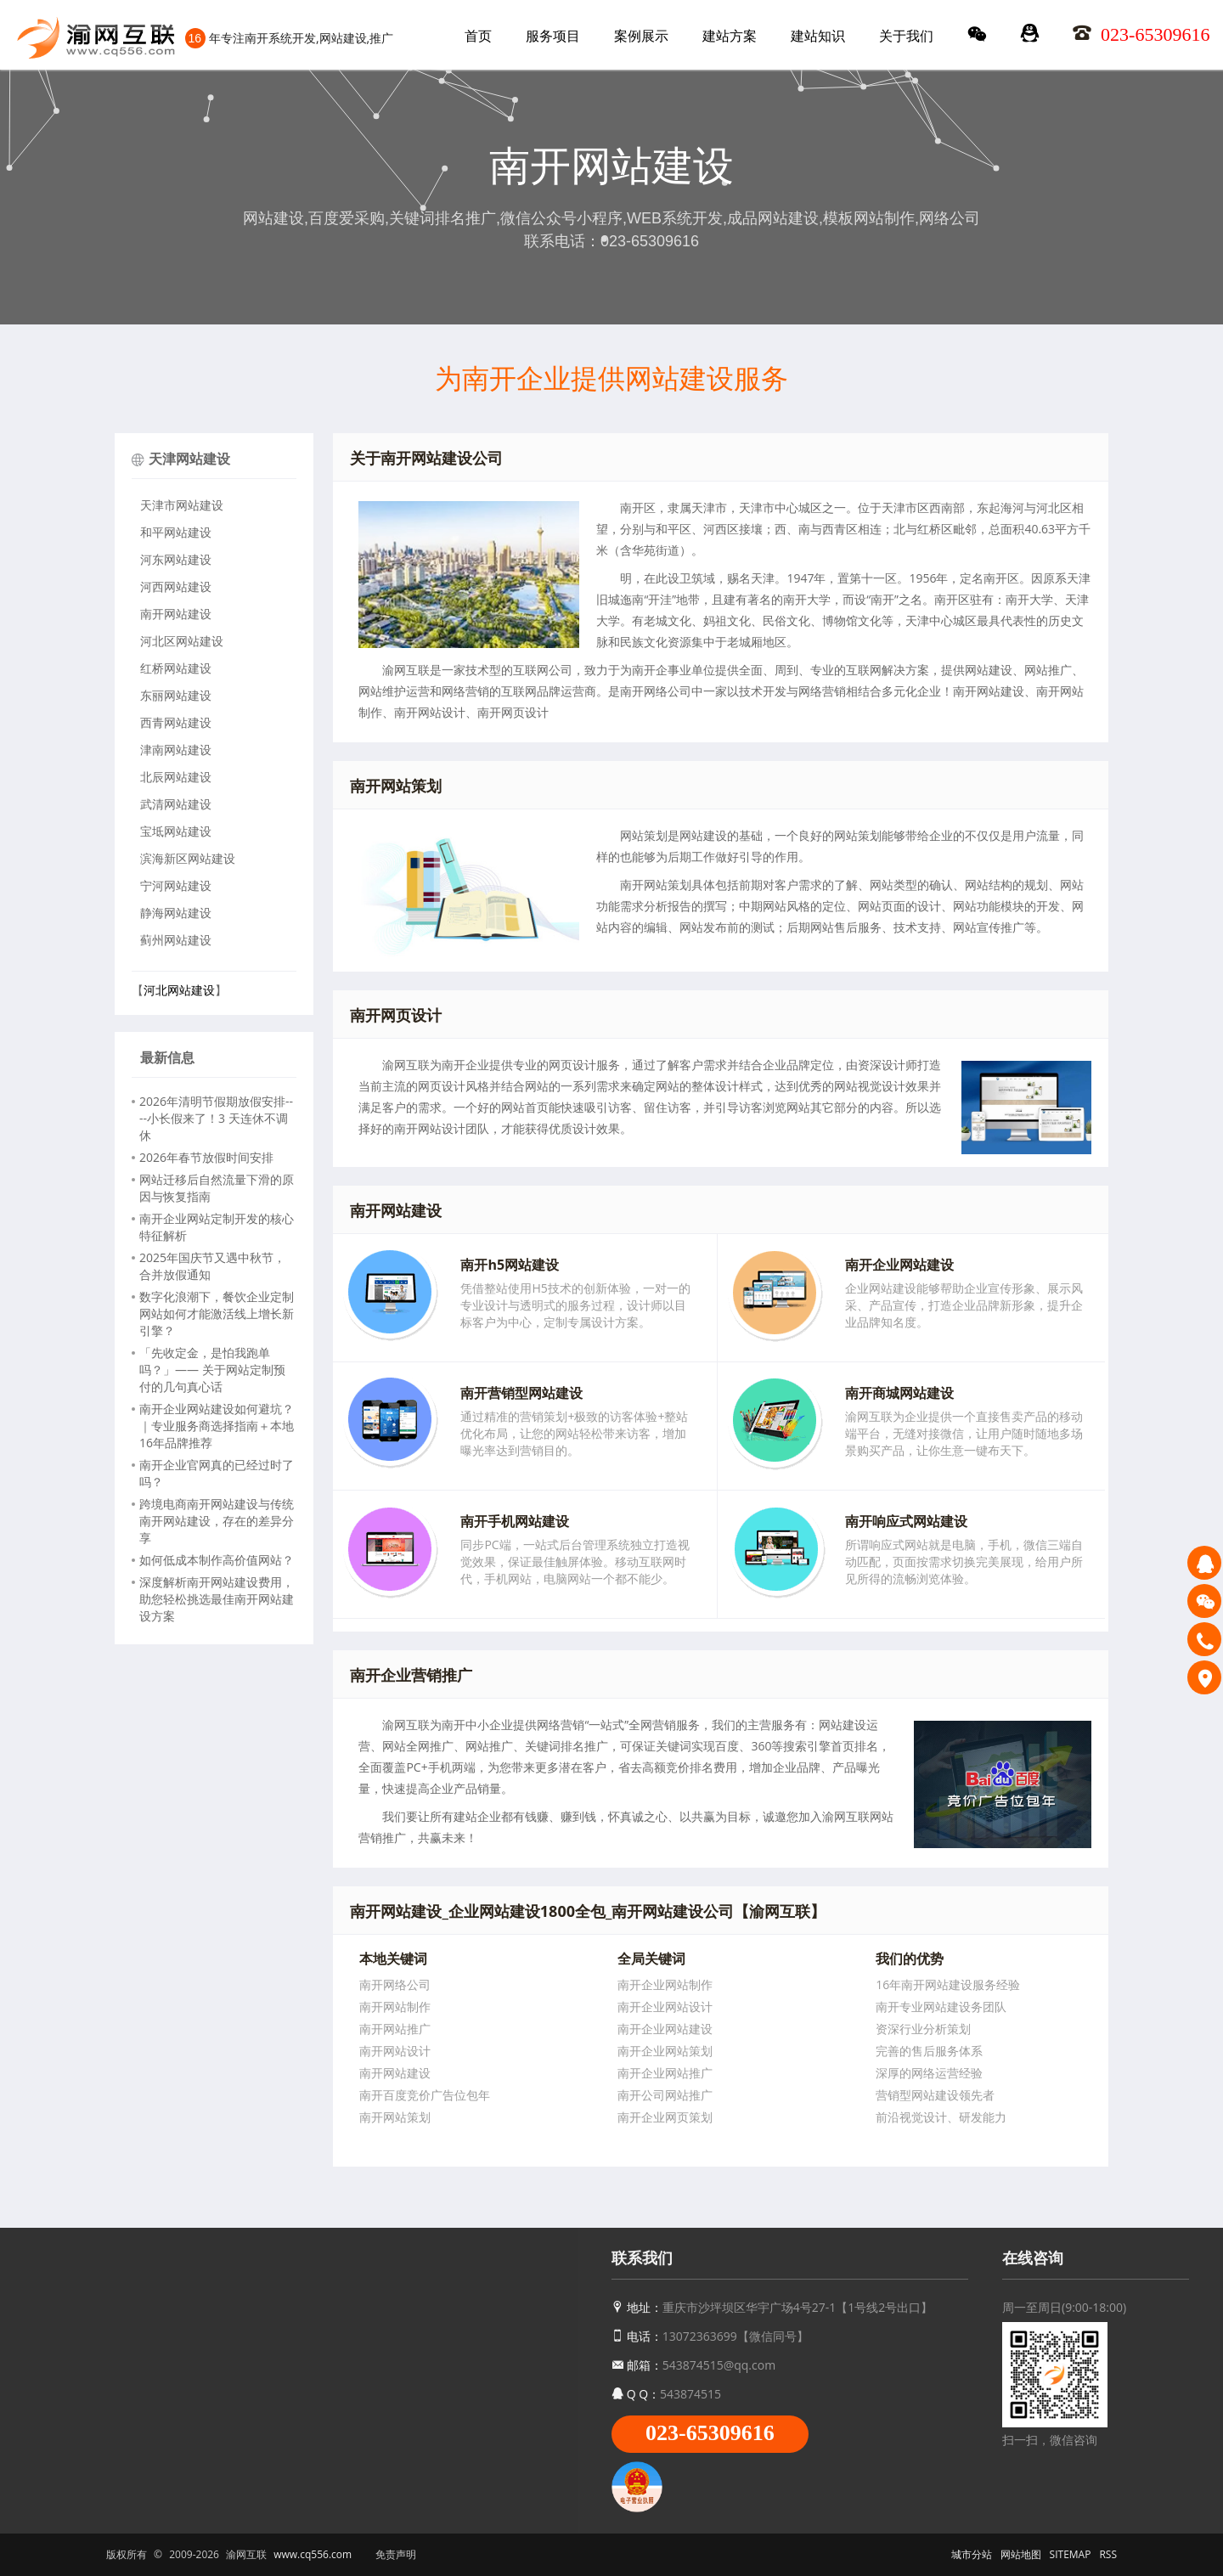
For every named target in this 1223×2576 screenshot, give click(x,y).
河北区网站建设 (181, 641)
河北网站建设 (179, 990)
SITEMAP (1070, 2554)
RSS (1108, 2554)
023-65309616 (710, 2433)
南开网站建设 (175, 614)
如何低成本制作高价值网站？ (216, 1560)
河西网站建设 (175, 586)
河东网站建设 (175, 559)
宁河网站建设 (175, 885)
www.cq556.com (312, 2554)
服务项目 (553, 35)
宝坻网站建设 (175, 831)
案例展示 (641, 35)
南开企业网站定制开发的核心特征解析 (216, 1226)
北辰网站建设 (175, 777)
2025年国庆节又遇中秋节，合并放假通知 (212, 1265)
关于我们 (906, 35)
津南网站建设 (175, 749)
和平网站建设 (175, 532)
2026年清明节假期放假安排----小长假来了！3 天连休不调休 (216, 1118)
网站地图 (1020, 2554)
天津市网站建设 (181, 505)
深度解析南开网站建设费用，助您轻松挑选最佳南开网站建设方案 (216, 1599)
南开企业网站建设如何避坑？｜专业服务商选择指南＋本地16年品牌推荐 (216, 1426)
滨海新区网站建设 (187, 858)
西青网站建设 (175, 722)
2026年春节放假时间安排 (206, 1157)
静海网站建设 (175, 913)
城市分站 (971, 2554)
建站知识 (818, 35)
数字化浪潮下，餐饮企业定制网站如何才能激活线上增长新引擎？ (216, 1313)
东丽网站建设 (175, 695)
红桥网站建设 (175, 668)
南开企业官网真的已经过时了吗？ (216, 1473)
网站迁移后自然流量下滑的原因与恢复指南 (216, 1187)
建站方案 (729, 35)
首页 (478, 35)
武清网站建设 (175, 804)
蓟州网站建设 (175, 940)
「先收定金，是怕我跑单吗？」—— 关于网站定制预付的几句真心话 (212, 1369)
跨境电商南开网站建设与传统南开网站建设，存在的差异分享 (216, 1521)
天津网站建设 (189, 458)
